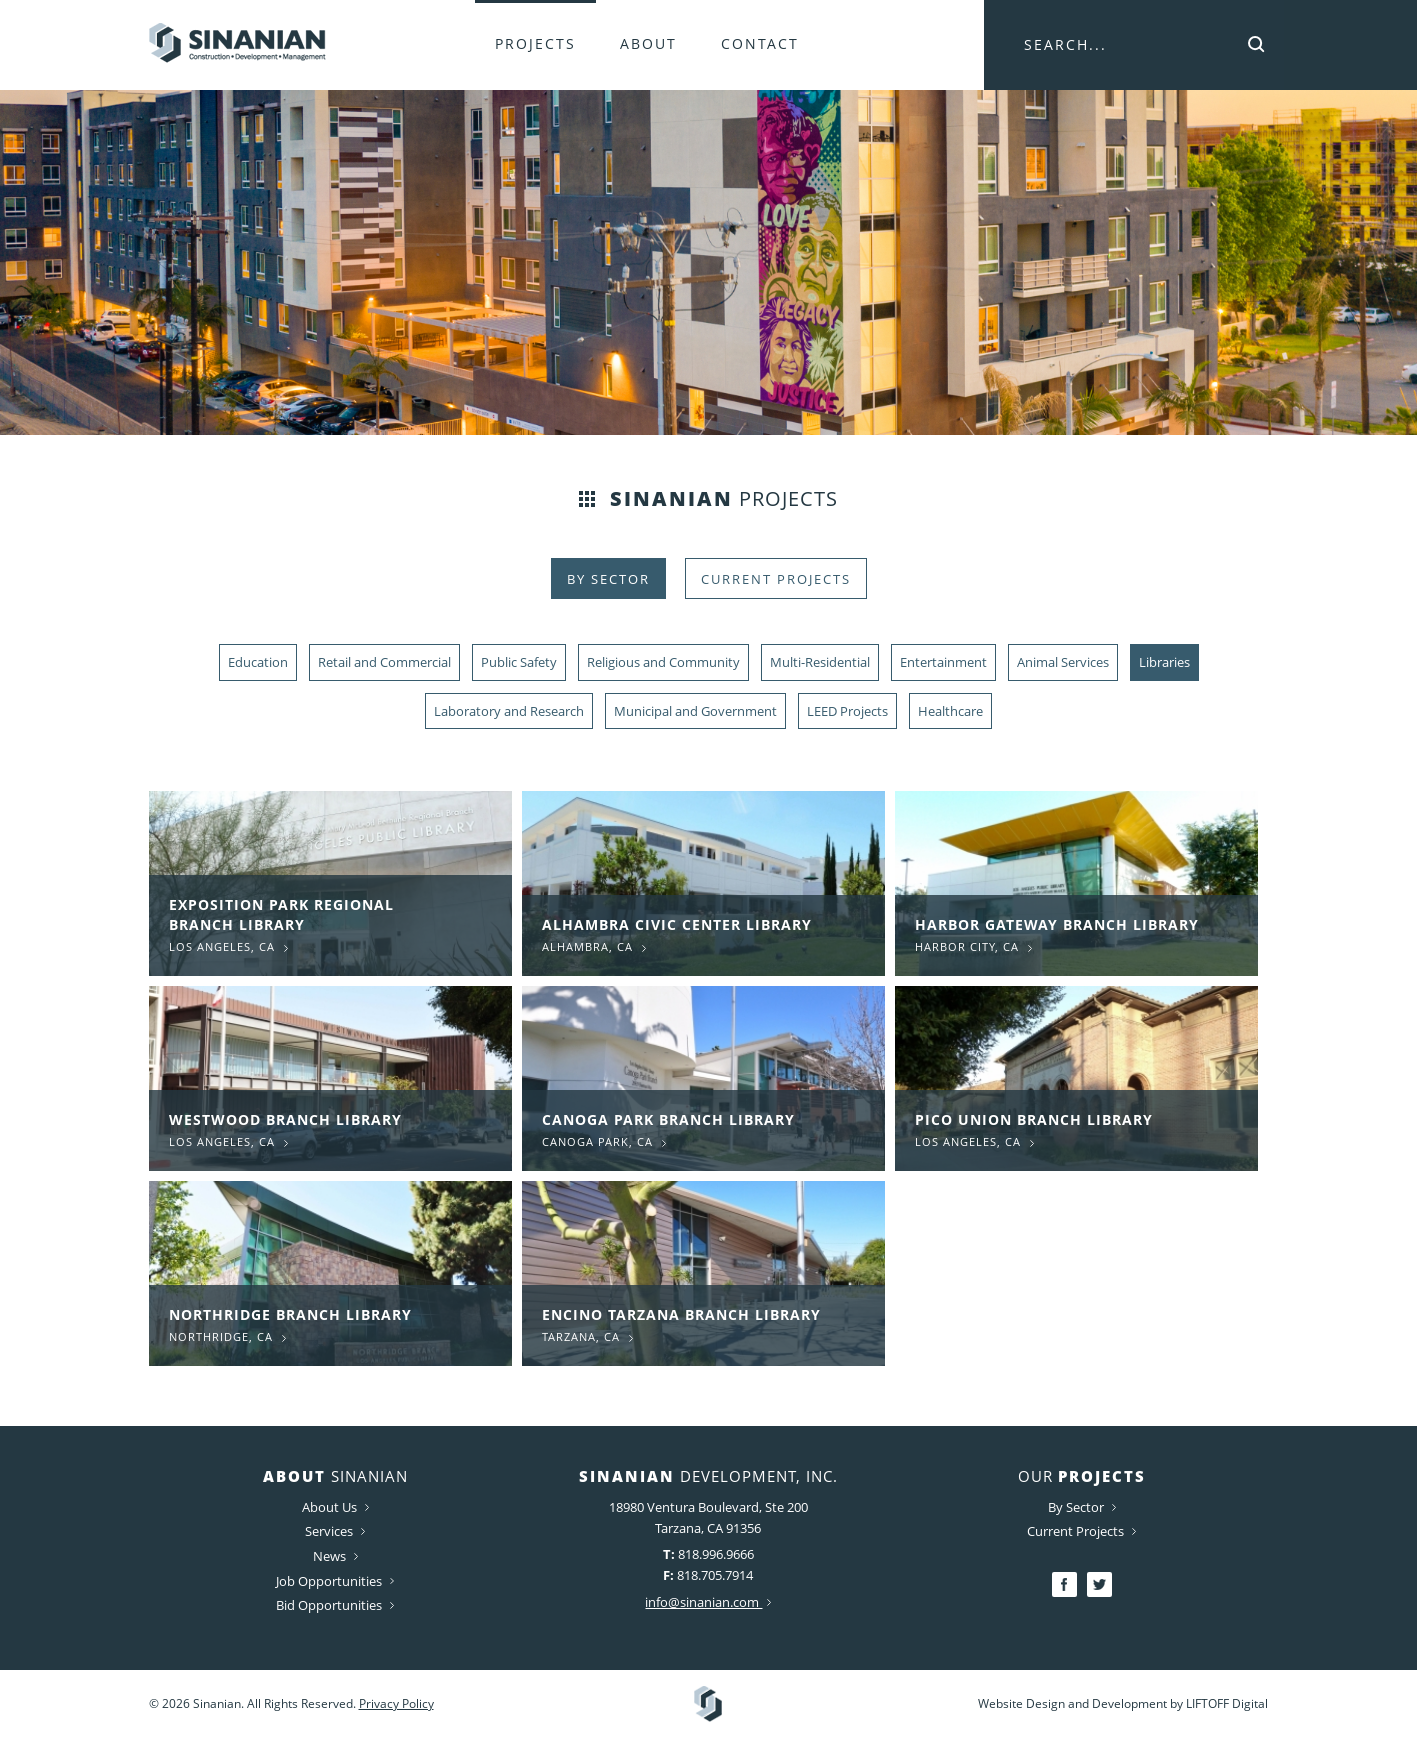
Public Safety (519, 662)
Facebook (1064, 1584)
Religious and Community (663, 662)
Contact (760, 43)
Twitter (1099, 1584)
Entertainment (943, 662)
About (648, 43)
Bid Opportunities (335, 1605)
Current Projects (776, 579)
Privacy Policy (396, 1703)
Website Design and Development (1072, 1703)
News (335, 1556)
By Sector (608, 579)
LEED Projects (847, 711)
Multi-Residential (820, 662)
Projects (535, 43)
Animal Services (1063, 662)
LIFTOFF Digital (1227, 1703)
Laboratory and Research (509, 711)
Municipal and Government (695, 711)
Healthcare (950, 711)
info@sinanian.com (708, 1602)
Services (335, 1531)
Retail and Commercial (384, 662)
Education (258, 662)
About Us (335, 1507)
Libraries (1164, 662)
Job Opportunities (335, 1581)
